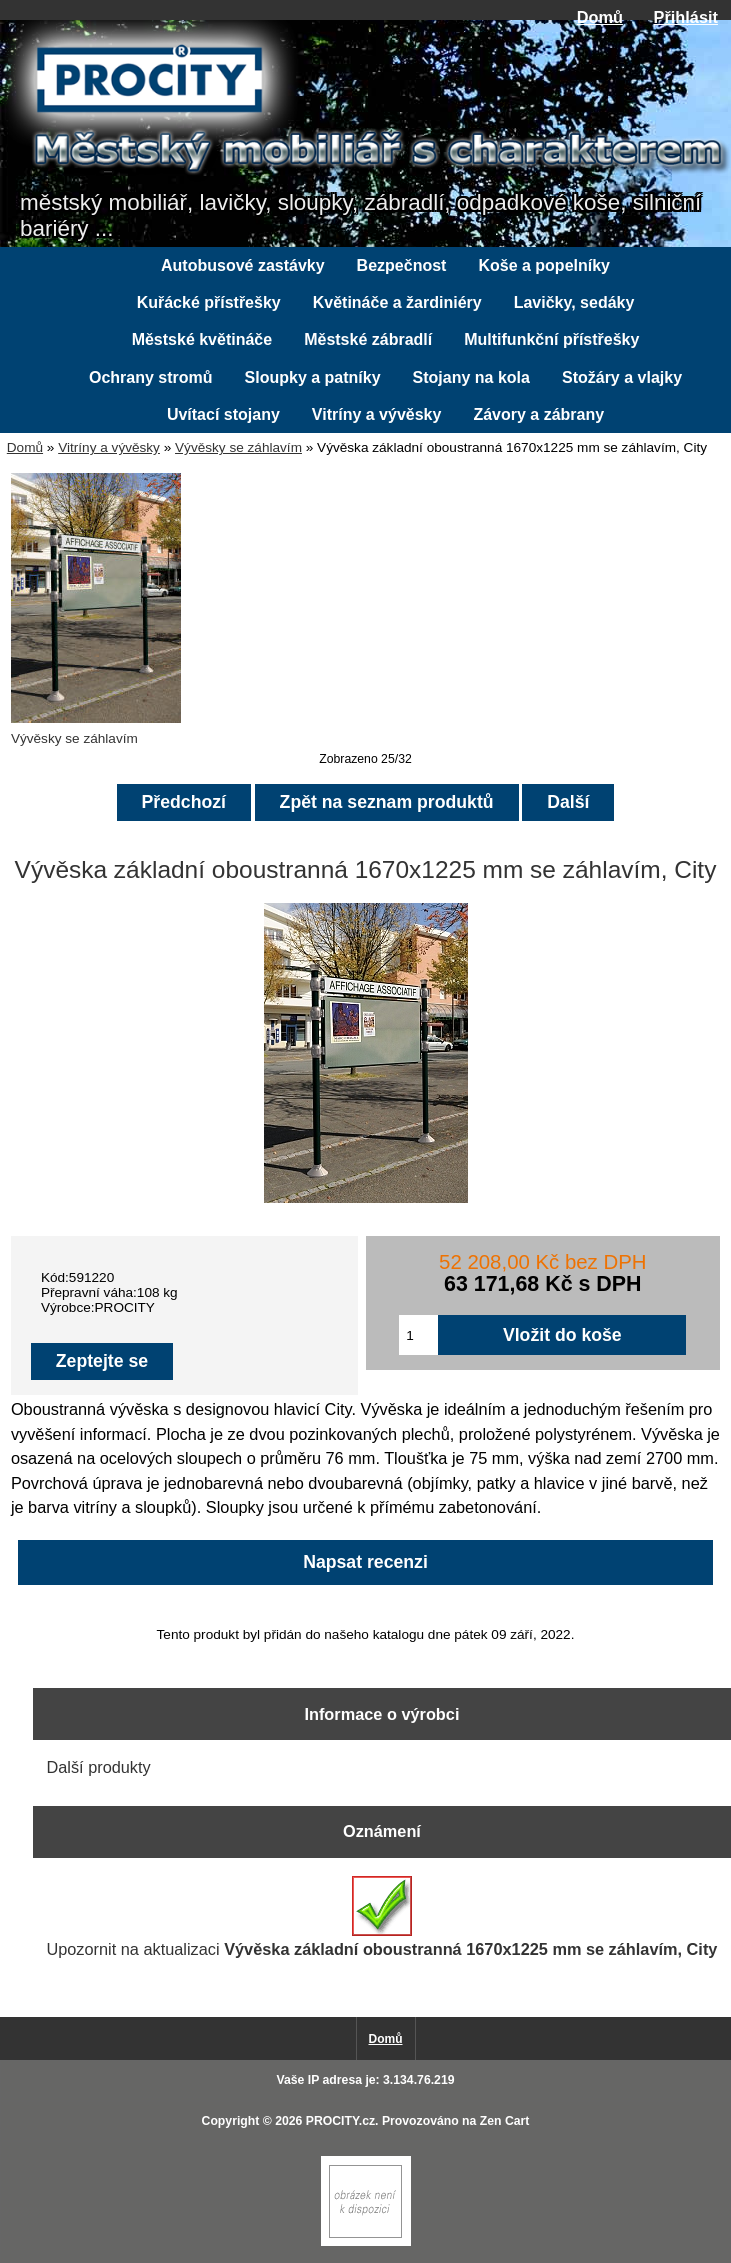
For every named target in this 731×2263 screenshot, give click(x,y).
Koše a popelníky (544, 265)
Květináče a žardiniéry (397, 302)
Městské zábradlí (368, 339)
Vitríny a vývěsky (109, 447)
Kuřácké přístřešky (209, 302)
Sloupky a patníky (313, 377)
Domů (600, 17)
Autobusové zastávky (243, 265)
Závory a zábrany (538, 414)
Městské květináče (202, 339)
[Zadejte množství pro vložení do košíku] (418, 1335)
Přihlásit (686, 17)
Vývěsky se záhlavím (238, 447)
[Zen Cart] (366, 2241)
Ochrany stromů (151, 377)
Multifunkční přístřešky (551, 339)
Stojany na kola (471, 377)
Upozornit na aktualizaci (381, 1917)
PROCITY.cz (340, 2121)
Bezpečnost (402, 265)
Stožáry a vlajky (622, 377)
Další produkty (98, 1767)
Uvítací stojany (223, 414)
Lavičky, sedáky (574, 302)
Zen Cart (505, 2121)
